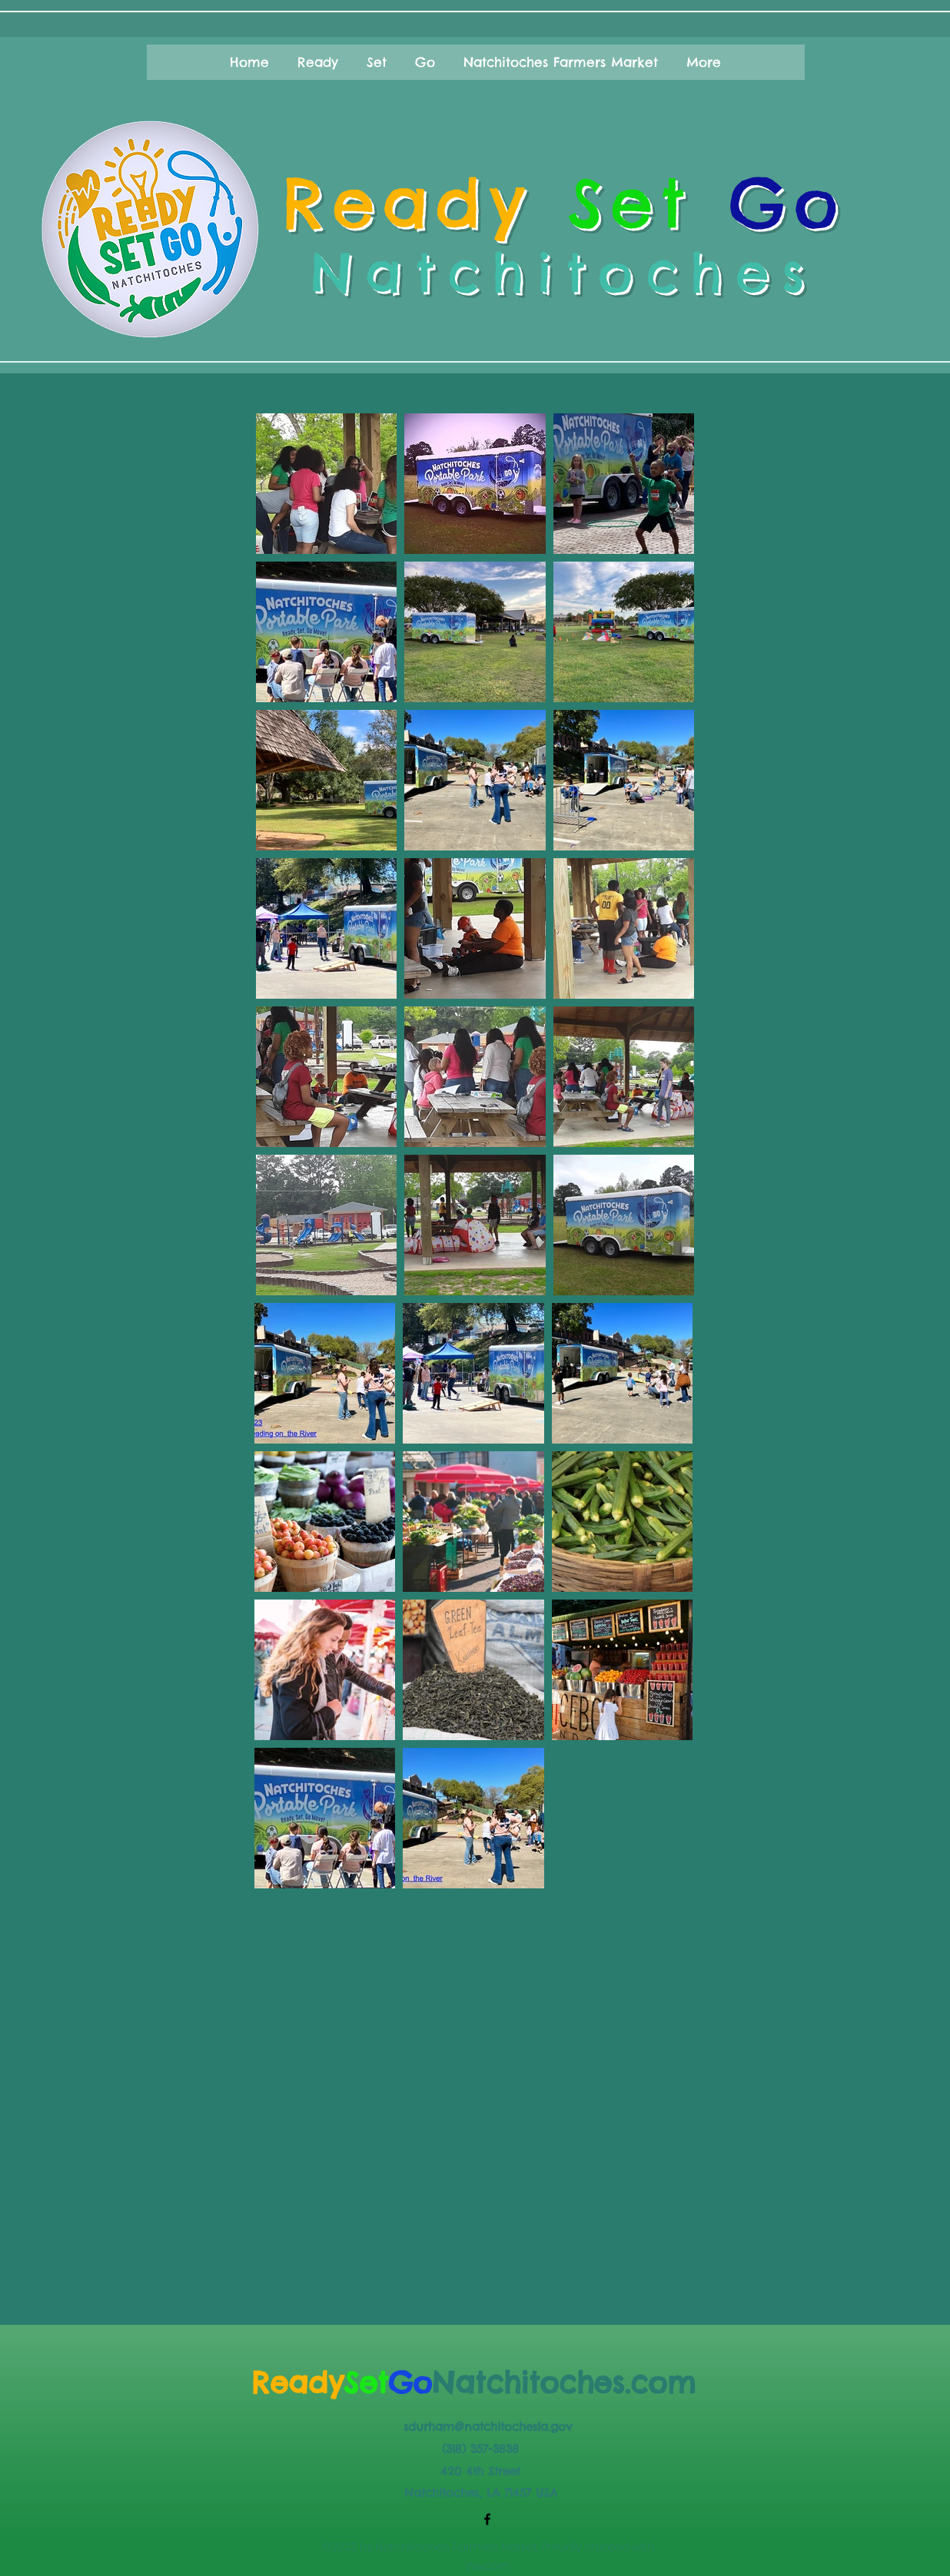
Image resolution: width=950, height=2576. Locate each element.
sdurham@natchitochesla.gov (488, 2426)
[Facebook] (487, 2519)
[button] (250, 62)
